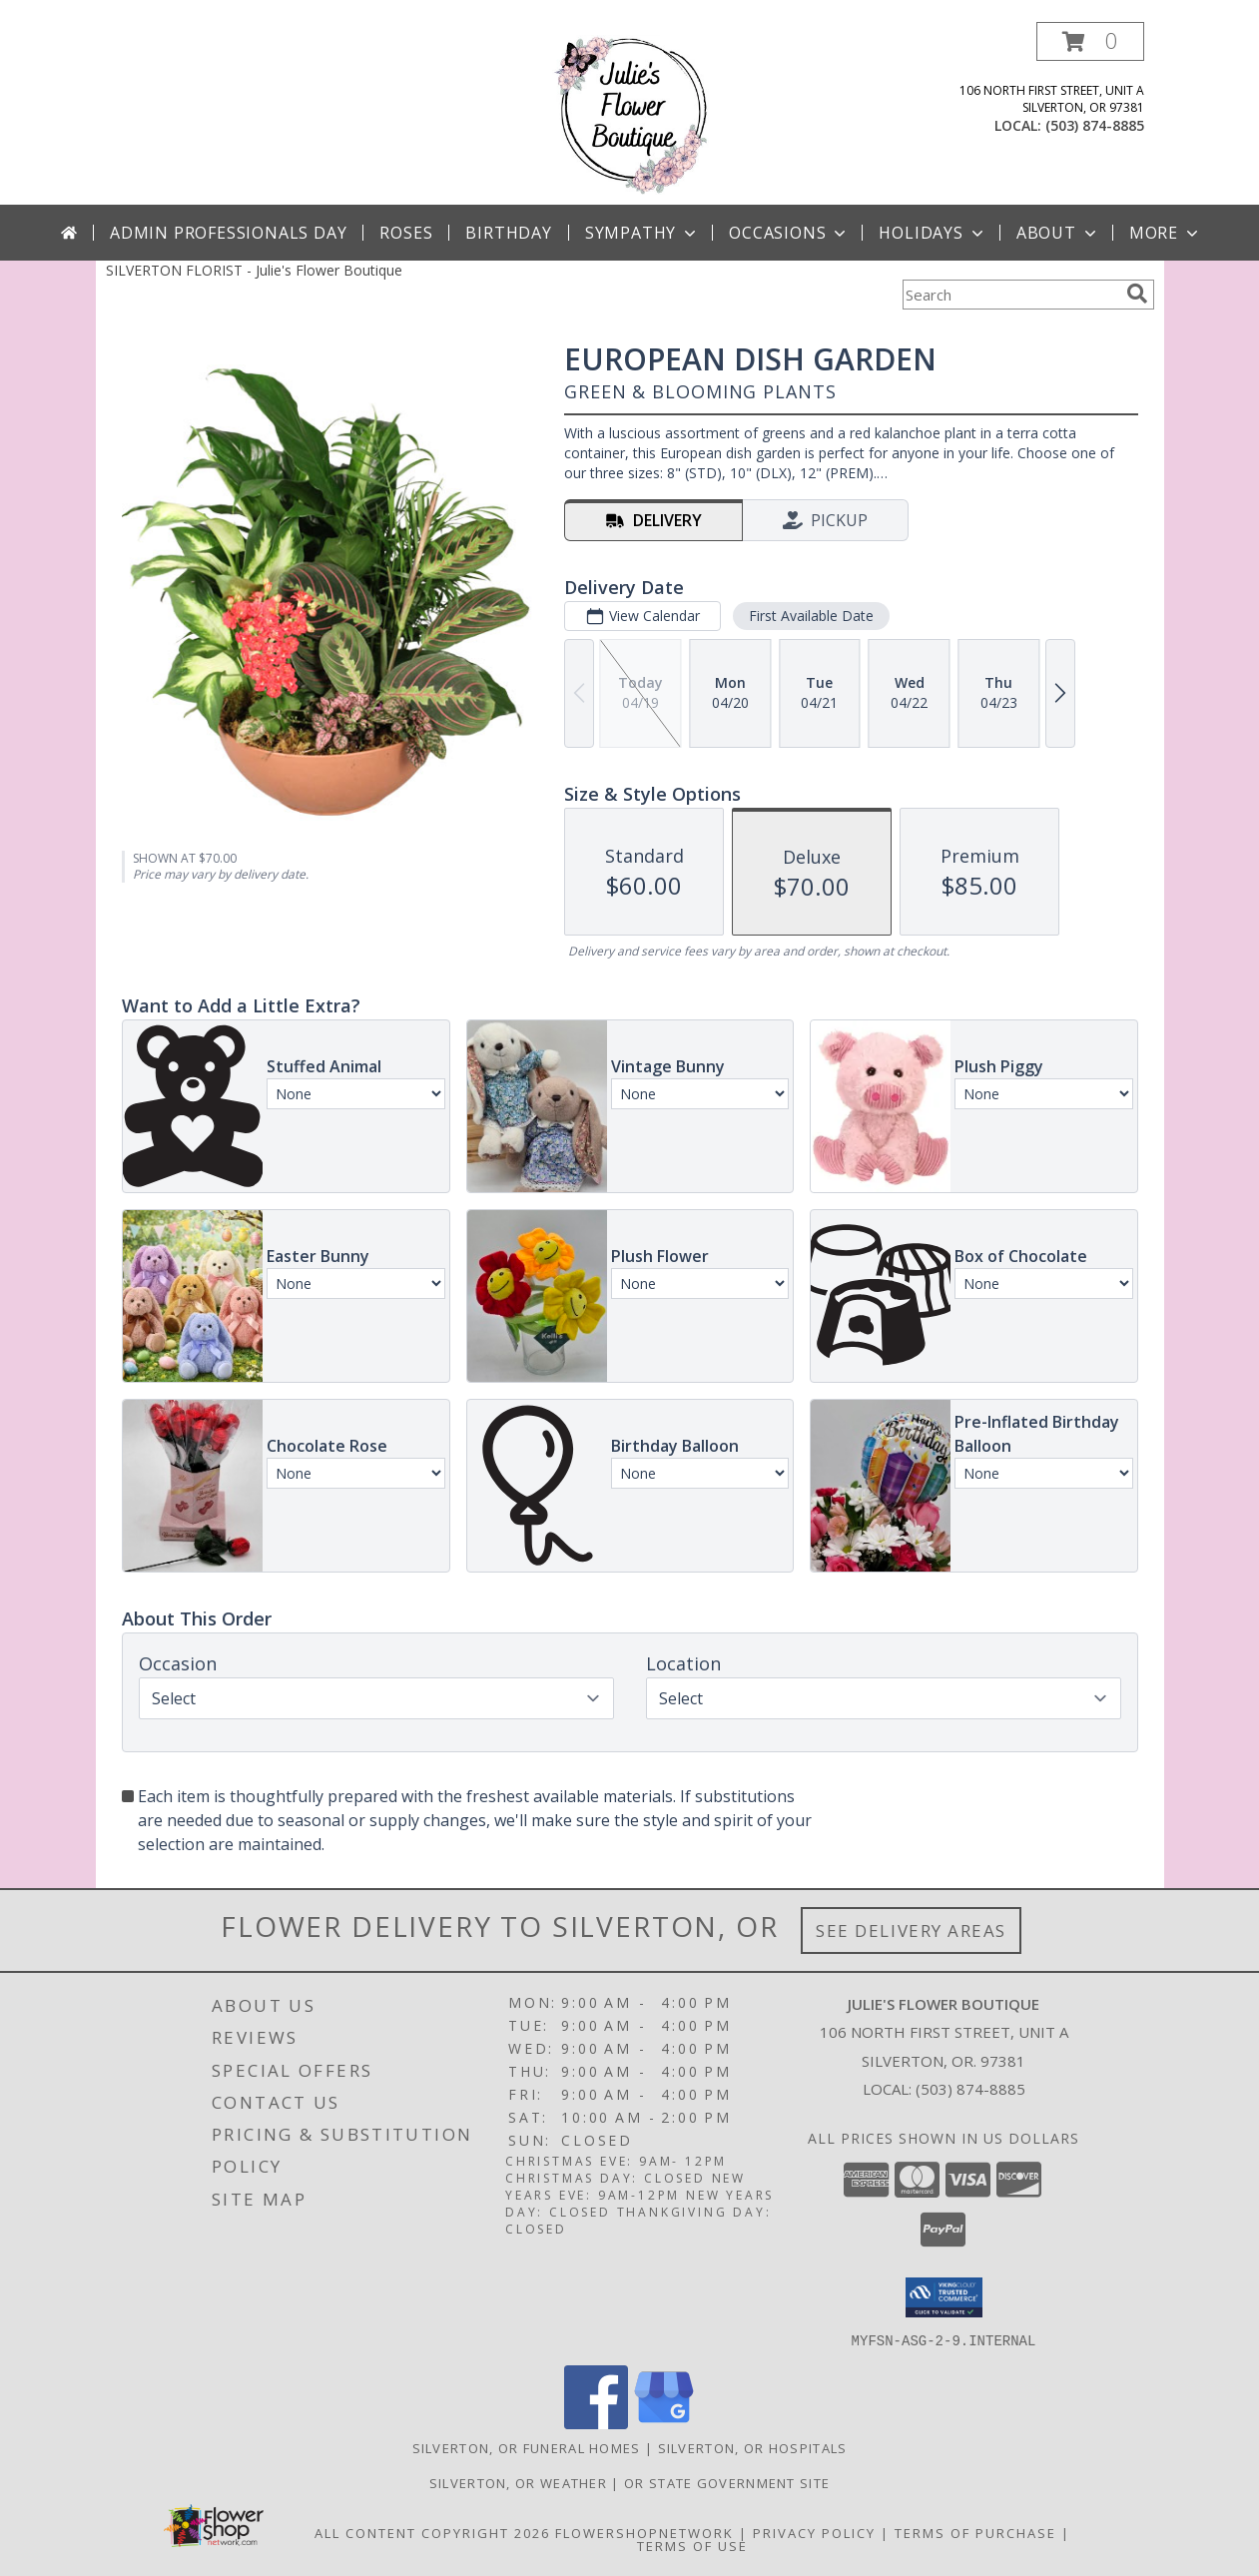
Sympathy (642, 233)
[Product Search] (1010, 295)
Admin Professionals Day (228, 233)
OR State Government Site (727, 2482)
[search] (1137, 294)
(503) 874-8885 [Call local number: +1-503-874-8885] (1094, 125)
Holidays (932, 233)
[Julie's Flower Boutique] (629, 113)
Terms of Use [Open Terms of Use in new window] (692, 2545)
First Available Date (810, 615)
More (1165, 233)
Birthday (508, 233)
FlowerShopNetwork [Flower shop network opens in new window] (644, 2532)
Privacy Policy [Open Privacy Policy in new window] (814, 2532)
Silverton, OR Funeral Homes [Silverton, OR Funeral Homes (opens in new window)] (526, 2447)
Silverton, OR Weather (518, 2482)
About (1058, 233)
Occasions (789, 233)
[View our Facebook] (596, 2422)
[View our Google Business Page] (664, 2422)
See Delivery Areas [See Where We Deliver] (911, 1930)
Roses (405, 233)
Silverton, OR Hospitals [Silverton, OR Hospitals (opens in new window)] (753, 2447)
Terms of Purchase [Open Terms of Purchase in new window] (975, 2532)
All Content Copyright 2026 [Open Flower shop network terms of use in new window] (432, 2532)
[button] (1090, 41)
